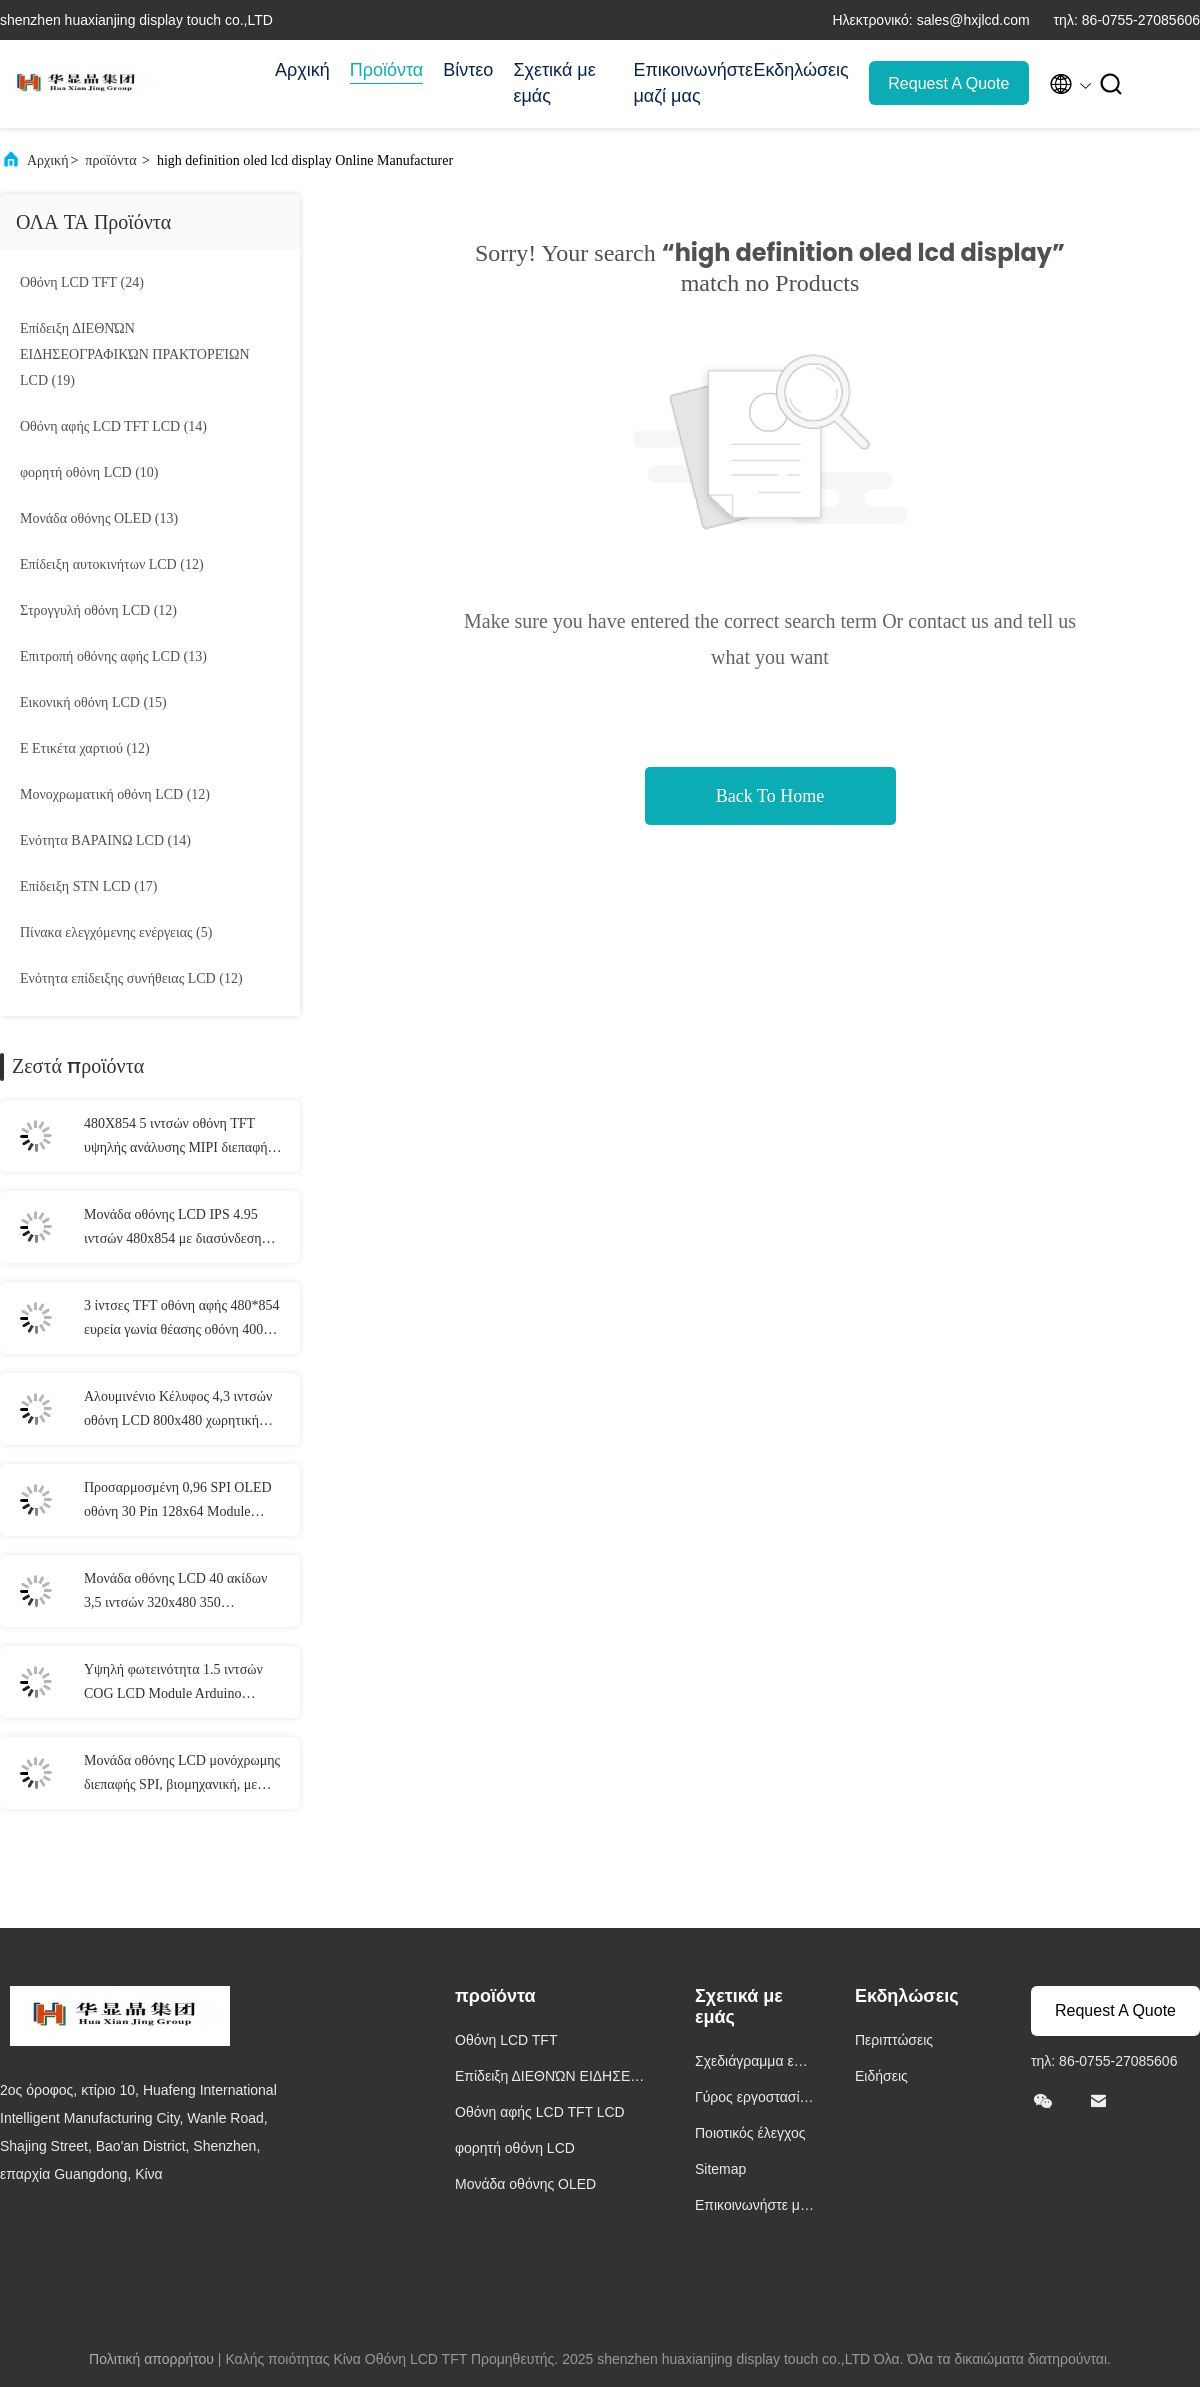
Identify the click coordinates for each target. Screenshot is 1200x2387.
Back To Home (770, 796)
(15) (93, 702)
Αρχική (302, 70)
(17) (88, 886)
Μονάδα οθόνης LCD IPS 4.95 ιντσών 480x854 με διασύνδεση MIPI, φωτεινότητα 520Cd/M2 (173, 1229)
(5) (116, 932)
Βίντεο (468, 70)
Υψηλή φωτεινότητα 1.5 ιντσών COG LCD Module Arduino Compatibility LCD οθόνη (173, 1684)
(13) (99, 518)
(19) (135, 354)
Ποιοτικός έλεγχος (750, 2133)
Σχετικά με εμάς (554, 83)
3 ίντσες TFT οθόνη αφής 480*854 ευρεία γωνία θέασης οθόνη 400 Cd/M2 (181, 1320)
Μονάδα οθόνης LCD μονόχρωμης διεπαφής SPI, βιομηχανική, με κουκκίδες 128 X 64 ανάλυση (182, 1775)
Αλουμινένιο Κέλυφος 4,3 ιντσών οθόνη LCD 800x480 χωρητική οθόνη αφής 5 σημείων (178, 1411)
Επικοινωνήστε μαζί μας (683, 83)
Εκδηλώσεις (800, 70)
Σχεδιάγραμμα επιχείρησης (754, 2063)
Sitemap (720, 2169)
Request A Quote (948, 83)
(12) (112, 564)
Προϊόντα (387, 70)
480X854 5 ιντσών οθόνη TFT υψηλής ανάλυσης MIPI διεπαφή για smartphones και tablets (176, 1138)
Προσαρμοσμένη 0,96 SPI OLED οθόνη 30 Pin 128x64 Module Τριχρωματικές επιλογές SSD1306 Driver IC (180, 1502)
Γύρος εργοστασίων (753, 2099)
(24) (82, 282)
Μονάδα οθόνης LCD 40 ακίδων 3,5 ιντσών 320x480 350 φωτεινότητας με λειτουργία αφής (179, 1593)
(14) (113, 426)
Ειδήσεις (881, 2076)
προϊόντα (110, 160)
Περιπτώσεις (894, 2040)
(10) (89, 472)
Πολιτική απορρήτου (151, 2359)
